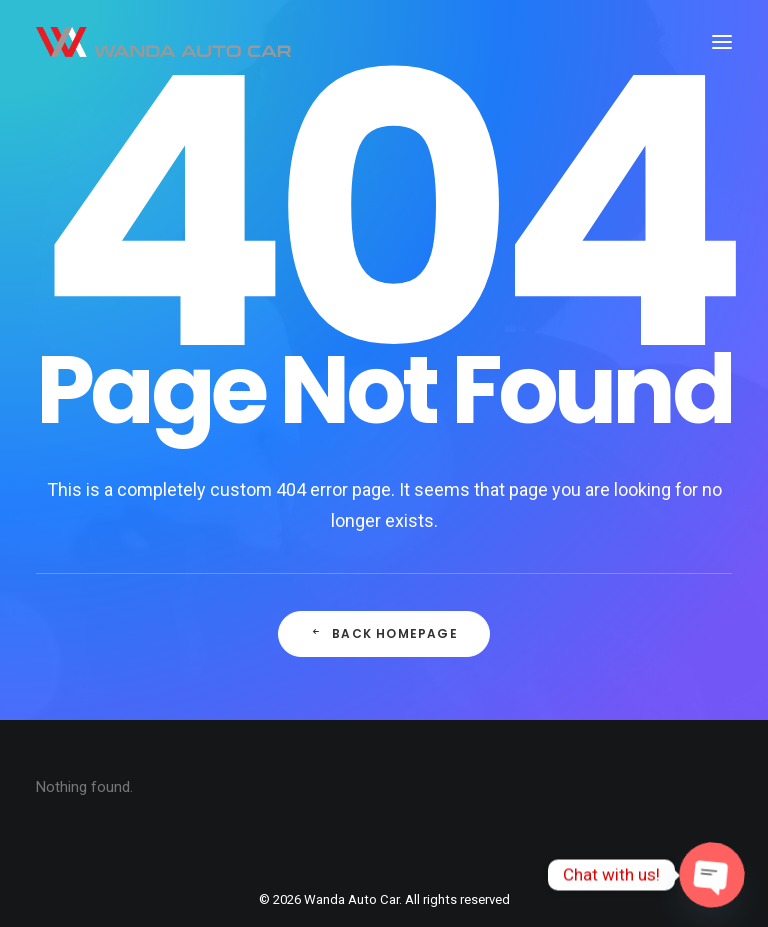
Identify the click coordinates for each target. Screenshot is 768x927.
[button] (722, 42)
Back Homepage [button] (384, 633)
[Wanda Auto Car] (163, 42)
